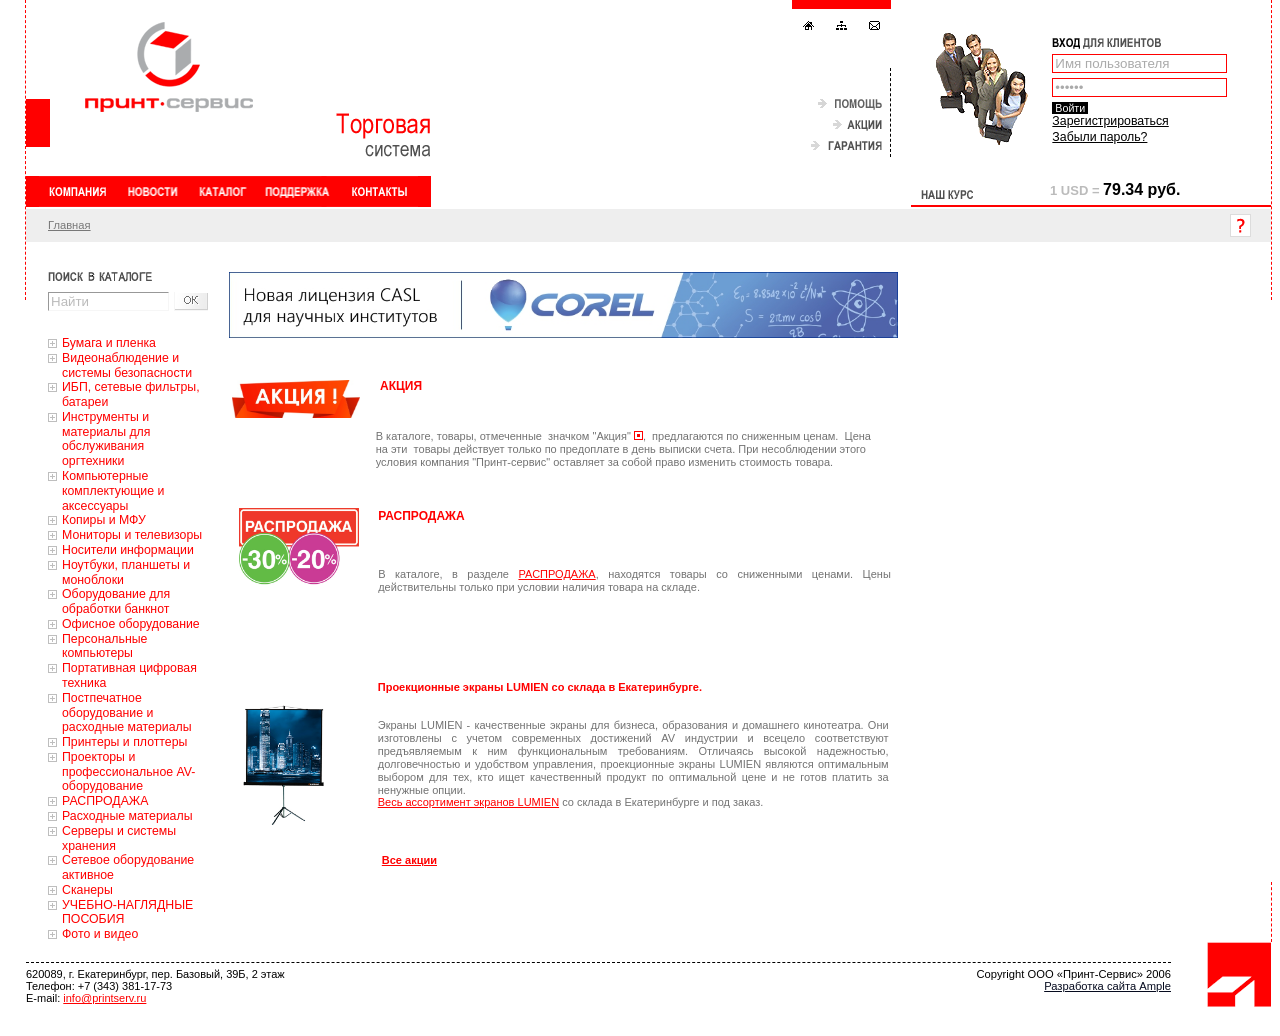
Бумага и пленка (109, 343)
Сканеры (87, 890)
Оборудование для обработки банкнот (116, 601)
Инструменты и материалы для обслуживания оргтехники (106, 439)
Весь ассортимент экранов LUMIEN (468, 802)
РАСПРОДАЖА (105, 801)
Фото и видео (100, 934)
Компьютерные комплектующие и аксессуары (113, 491)
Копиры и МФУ (104, 520)
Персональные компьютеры (104, 646)
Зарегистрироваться (1110, 121)
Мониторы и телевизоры (132, 535)
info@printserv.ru (104, 998)
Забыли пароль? (1099, 137)
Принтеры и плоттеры (124, 742)
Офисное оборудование (131, 624)
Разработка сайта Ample (1107, 986)
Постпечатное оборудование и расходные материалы (127, 713)
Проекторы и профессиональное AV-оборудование (128, 772)
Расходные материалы (127, 816)
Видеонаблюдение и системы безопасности (127, 365)
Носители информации (128, 550)
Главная (69, 225)
